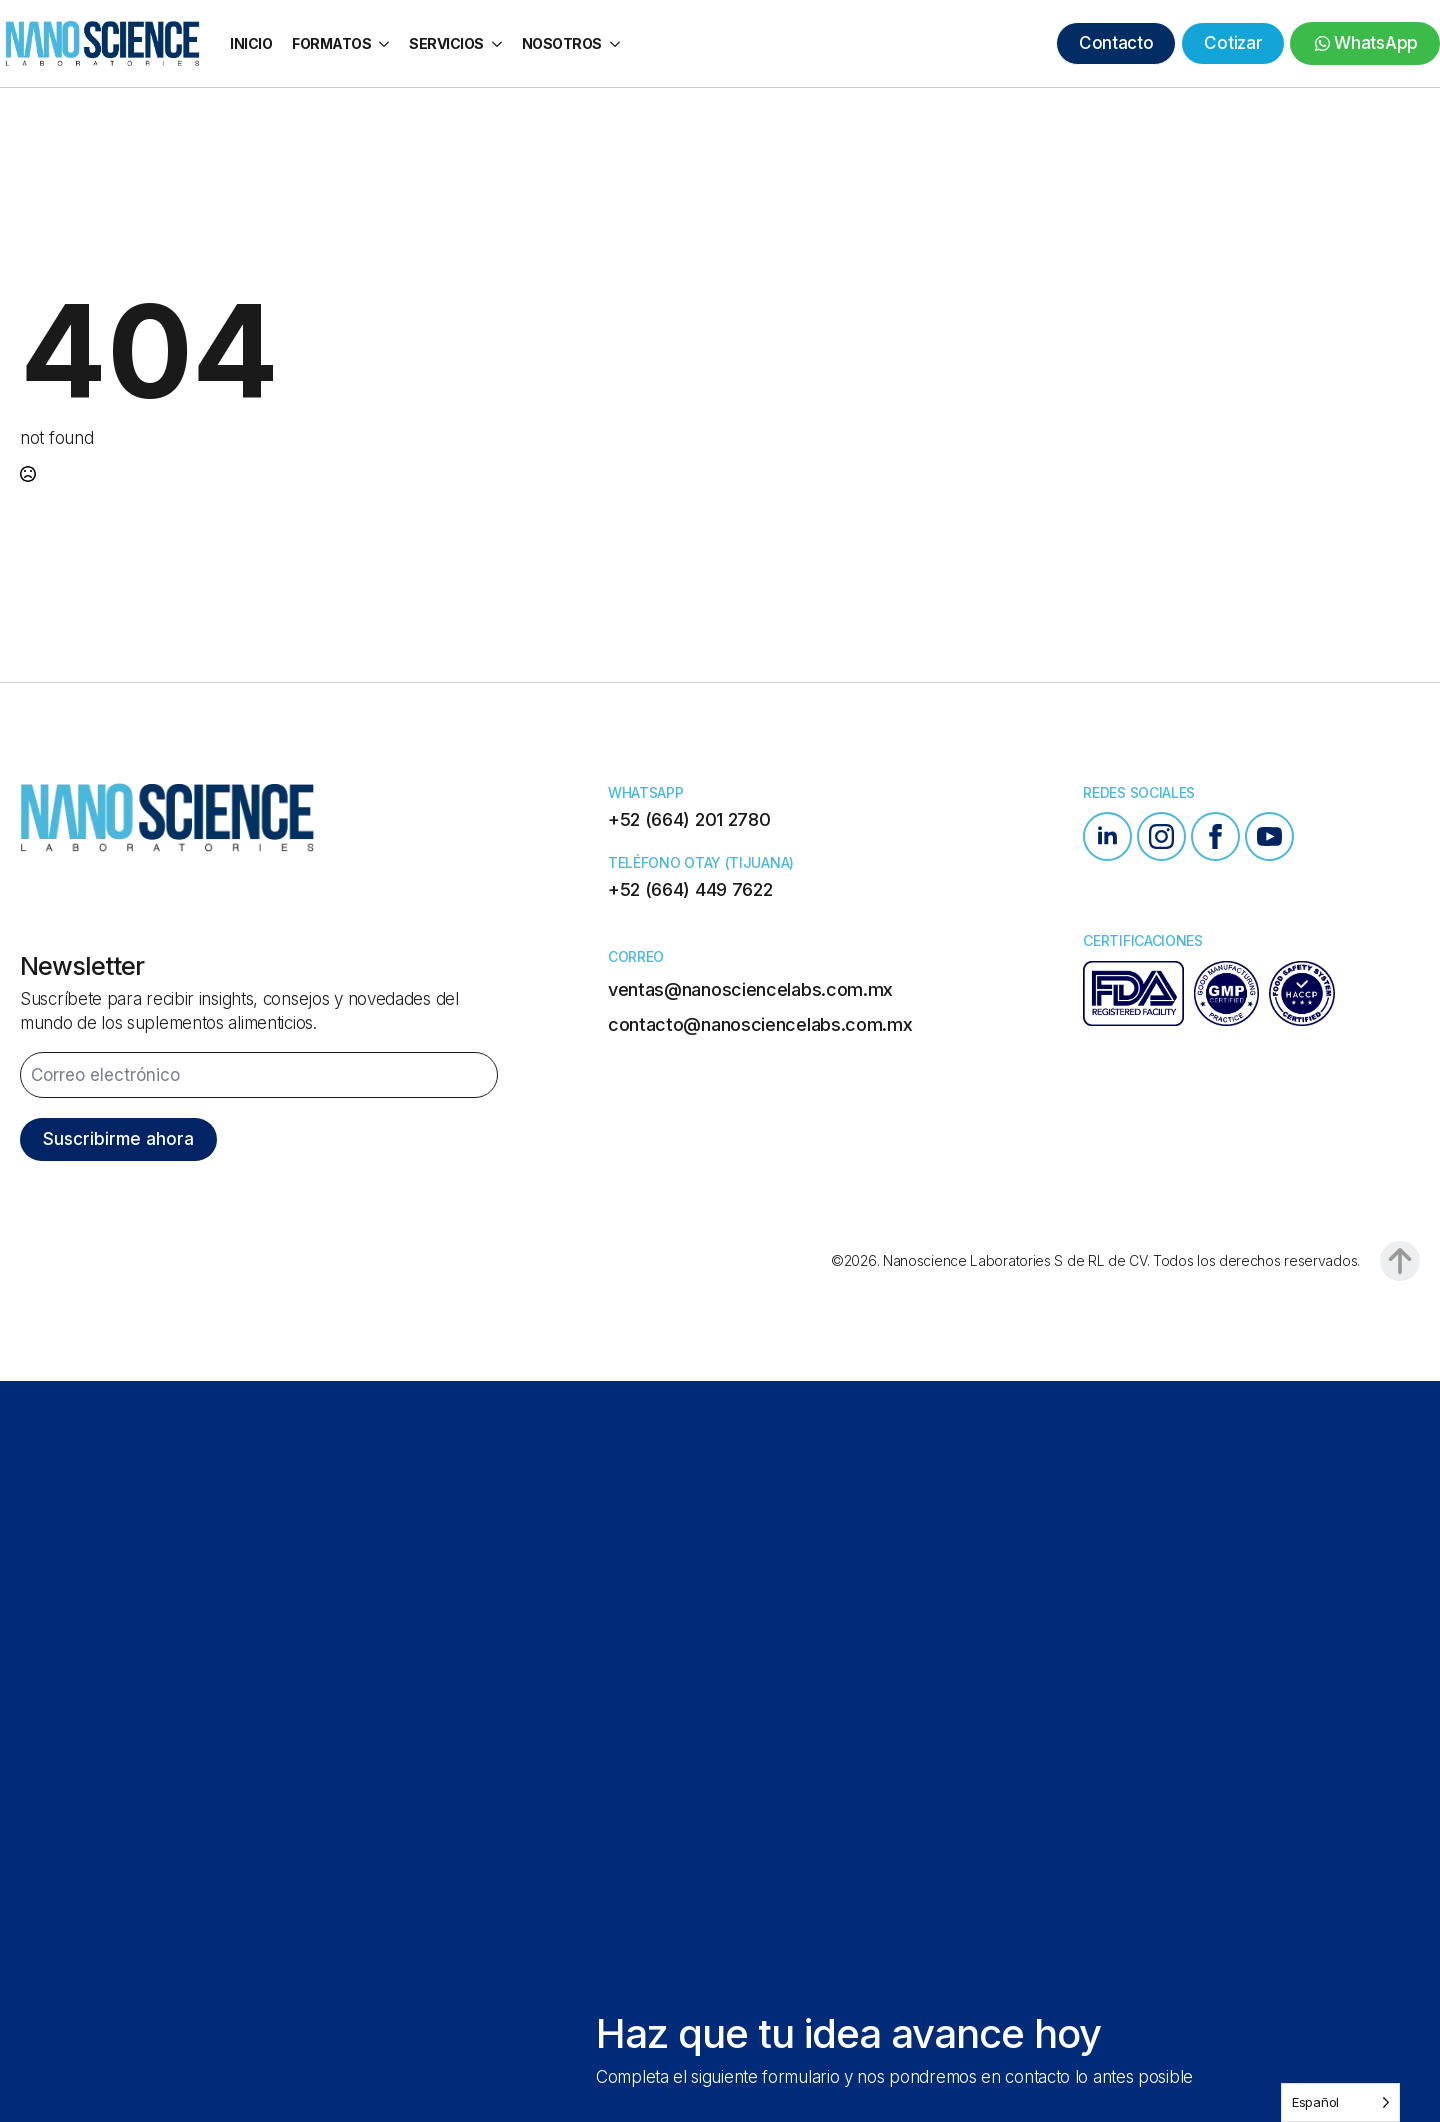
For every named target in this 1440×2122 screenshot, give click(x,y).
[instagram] (1161, 836)
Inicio (251, 43)
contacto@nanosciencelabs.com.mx (760, 1024)
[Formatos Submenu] (385, 44)
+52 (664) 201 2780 (689, 819)
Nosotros (562, 43)
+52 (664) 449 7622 (690, 889)
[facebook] (1215, 836)
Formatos (331, 43)
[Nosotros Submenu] (616, 44)
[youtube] (1269, 836)
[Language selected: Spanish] (1340, 2102)
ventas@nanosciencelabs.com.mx (750, 989)
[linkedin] (1107, 836)
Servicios (446, 43)
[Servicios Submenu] (498, 44)
